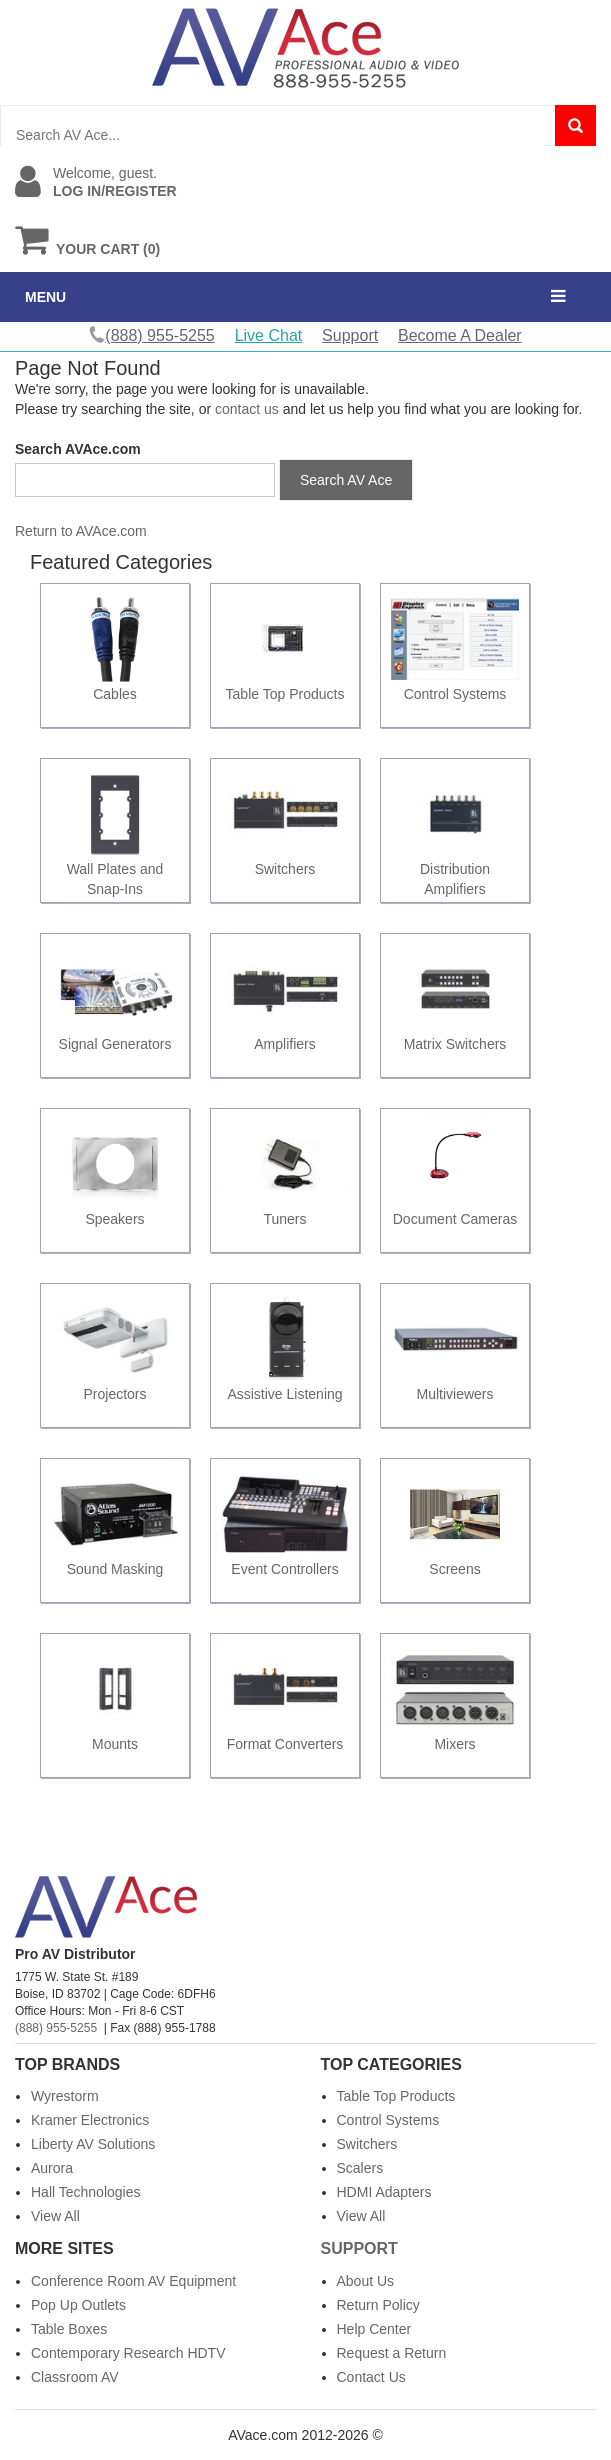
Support (350, 335)
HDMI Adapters (384, 2192)
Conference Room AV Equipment (133, 2281)
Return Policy (378, 2305)
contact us (247, 409)
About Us (366, 2281)
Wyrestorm (65, 2096)
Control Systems (388, 2120)
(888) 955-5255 (56, 2028)
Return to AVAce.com (81, 531)
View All (55, 2216)
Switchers (367, 2144)
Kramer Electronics (90, 2120)
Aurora (52, 2168)
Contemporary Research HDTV (128, 2353)
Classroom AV (75, 2377)
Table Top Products (396, 2096)
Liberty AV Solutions (93, 2144)
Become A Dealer (460, 335)
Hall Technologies (85, 2192)
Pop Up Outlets (78, 2305)
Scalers (360, 2168)
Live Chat (269, 335)
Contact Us (371, 2377)
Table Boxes (69, 2329)
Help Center (374, 2329)
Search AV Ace (346, 480)
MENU (45, 297)
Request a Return (392, 2353)
